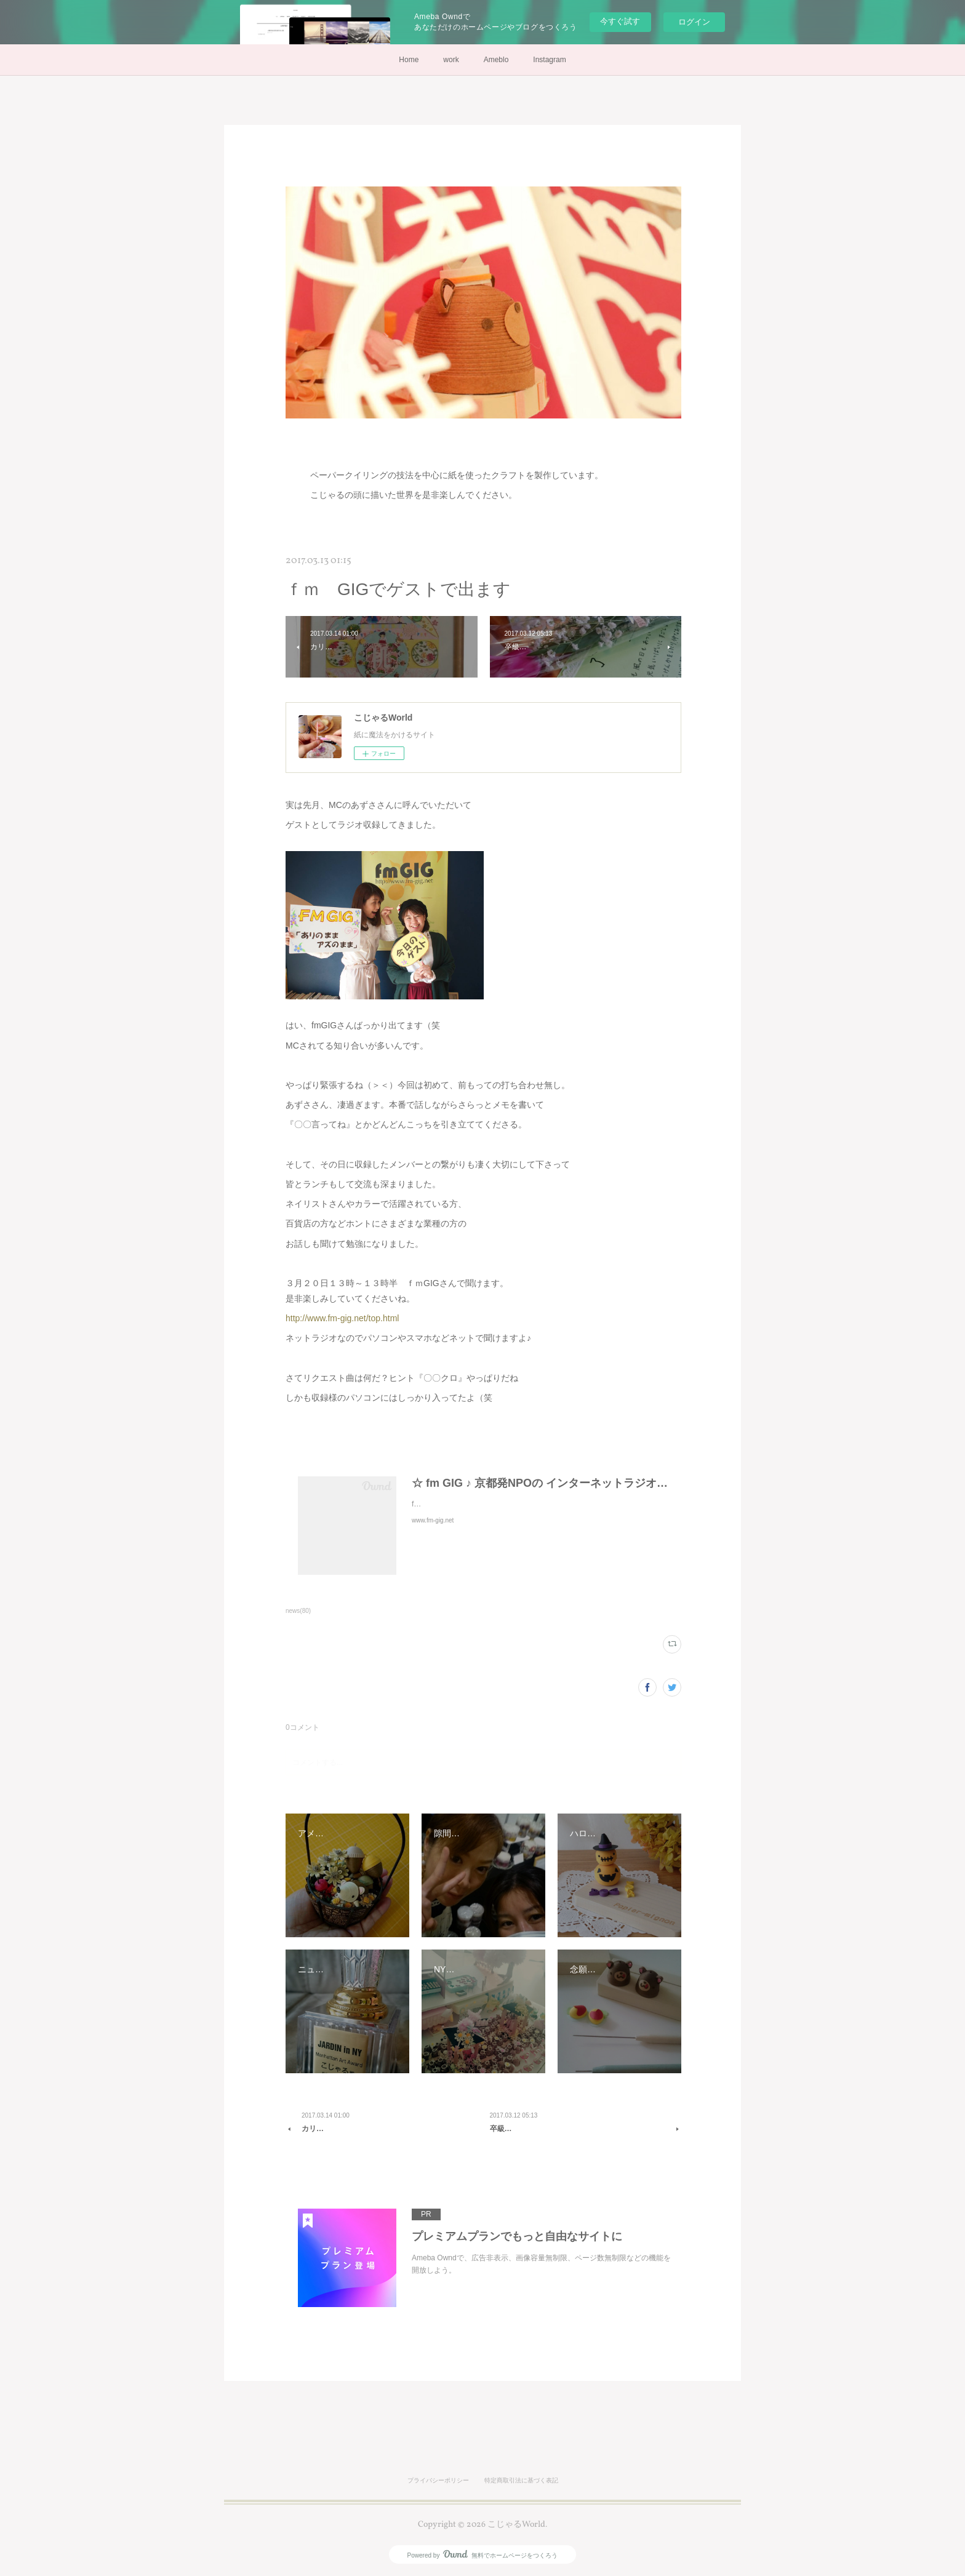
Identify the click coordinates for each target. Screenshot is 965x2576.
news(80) (298, 1610)
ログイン (694, 21)
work (450, 59)
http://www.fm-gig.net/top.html (342, 1318)
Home (408, 59)
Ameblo (496, 59)
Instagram (549, 59)
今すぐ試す (620, 21)
